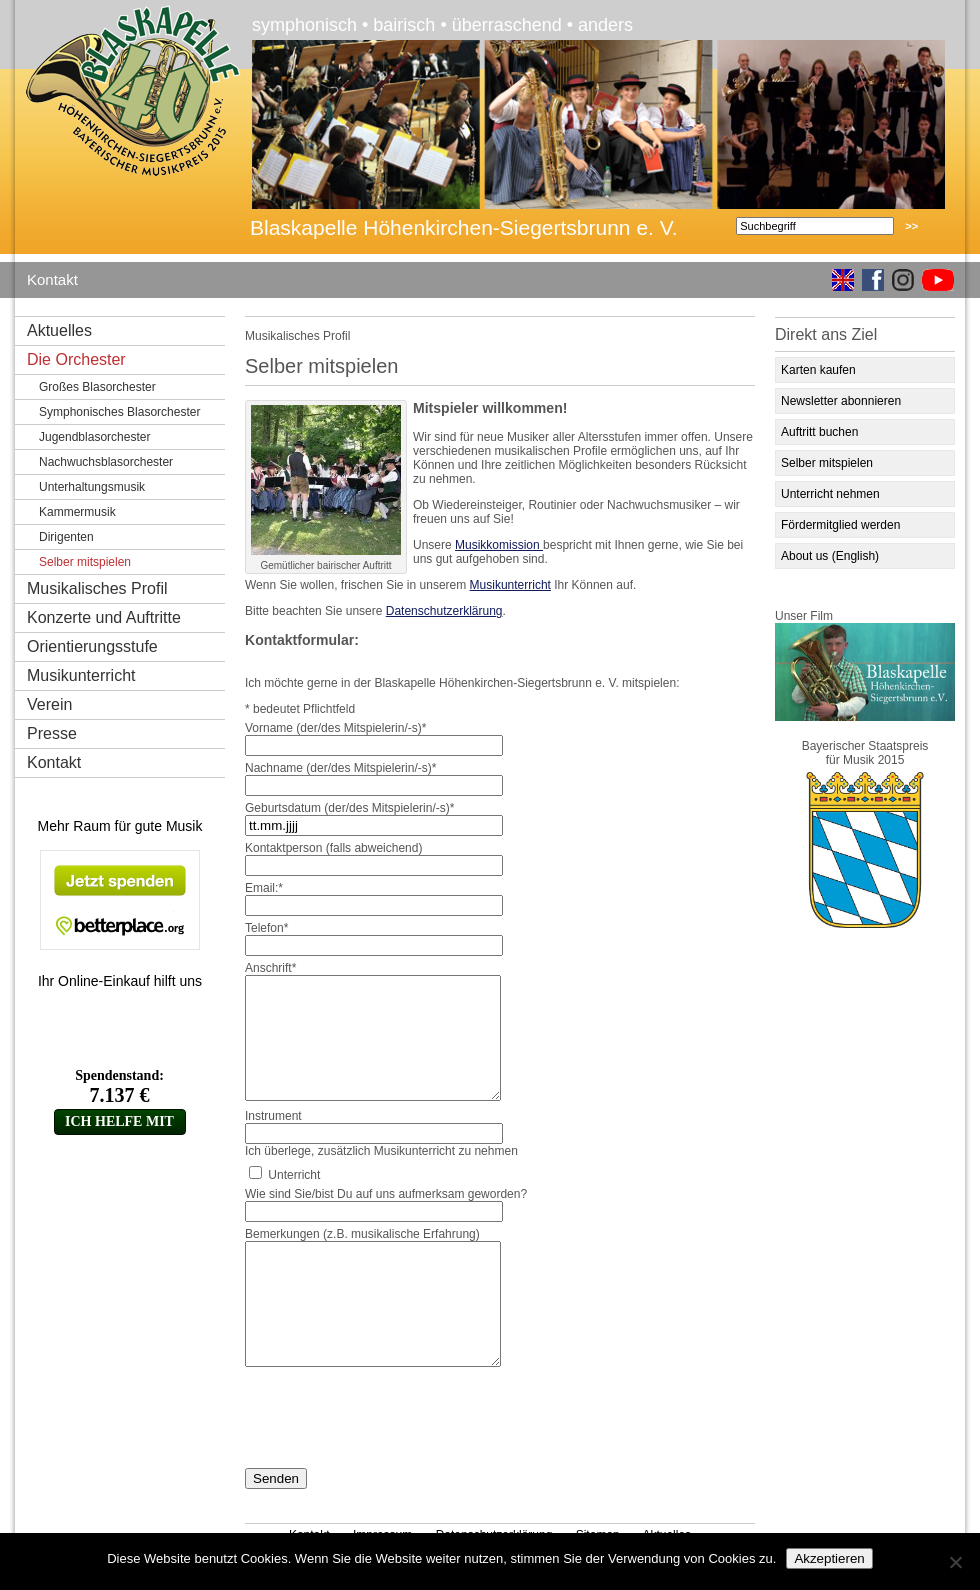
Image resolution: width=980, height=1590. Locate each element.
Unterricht (294, 1175)
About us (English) (830, 556)
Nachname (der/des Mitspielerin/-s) (340, 768)
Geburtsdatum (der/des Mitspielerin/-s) (349, 808)
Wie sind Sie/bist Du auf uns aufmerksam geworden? (386, 1194)
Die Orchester (76, 359)
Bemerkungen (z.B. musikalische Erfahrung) (362, 1234)
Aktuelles (59, 330)
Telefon (266, 928)
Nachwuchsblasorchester (106, 462)
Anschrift (270, 968)
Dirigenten (66, 537)
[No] (955, 1562)
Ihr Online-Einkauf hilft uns (120, 981)
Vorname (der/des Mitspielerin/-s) (335, 728)
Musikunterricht (81, 675)
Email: (264, 888)
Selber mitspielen (827, 463)
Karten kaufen (818, 370)
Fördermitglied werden (840, 525)
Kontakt (52, 279)
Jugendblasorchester (94, 437)
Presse (52, 733)
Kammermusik (77, 512)
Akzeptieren (829, 1558)
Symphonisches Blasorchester (119, 412)
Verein (49, 704)
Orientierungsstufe (92, 646)
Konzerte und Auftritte (104, 617)
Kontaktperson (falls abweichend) (333, 848)
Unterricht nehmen (830, 494)
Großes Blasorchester (97, 387)
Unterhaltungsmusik (92, 487)
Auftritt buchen (819, 432)
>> (911, 226)
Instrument (273, 1116)
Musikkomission (499, 545)
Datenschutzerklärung (444, 611)
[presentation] (397, 1414)
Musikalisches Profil (97, 588)
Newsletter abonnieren (841, 401)
